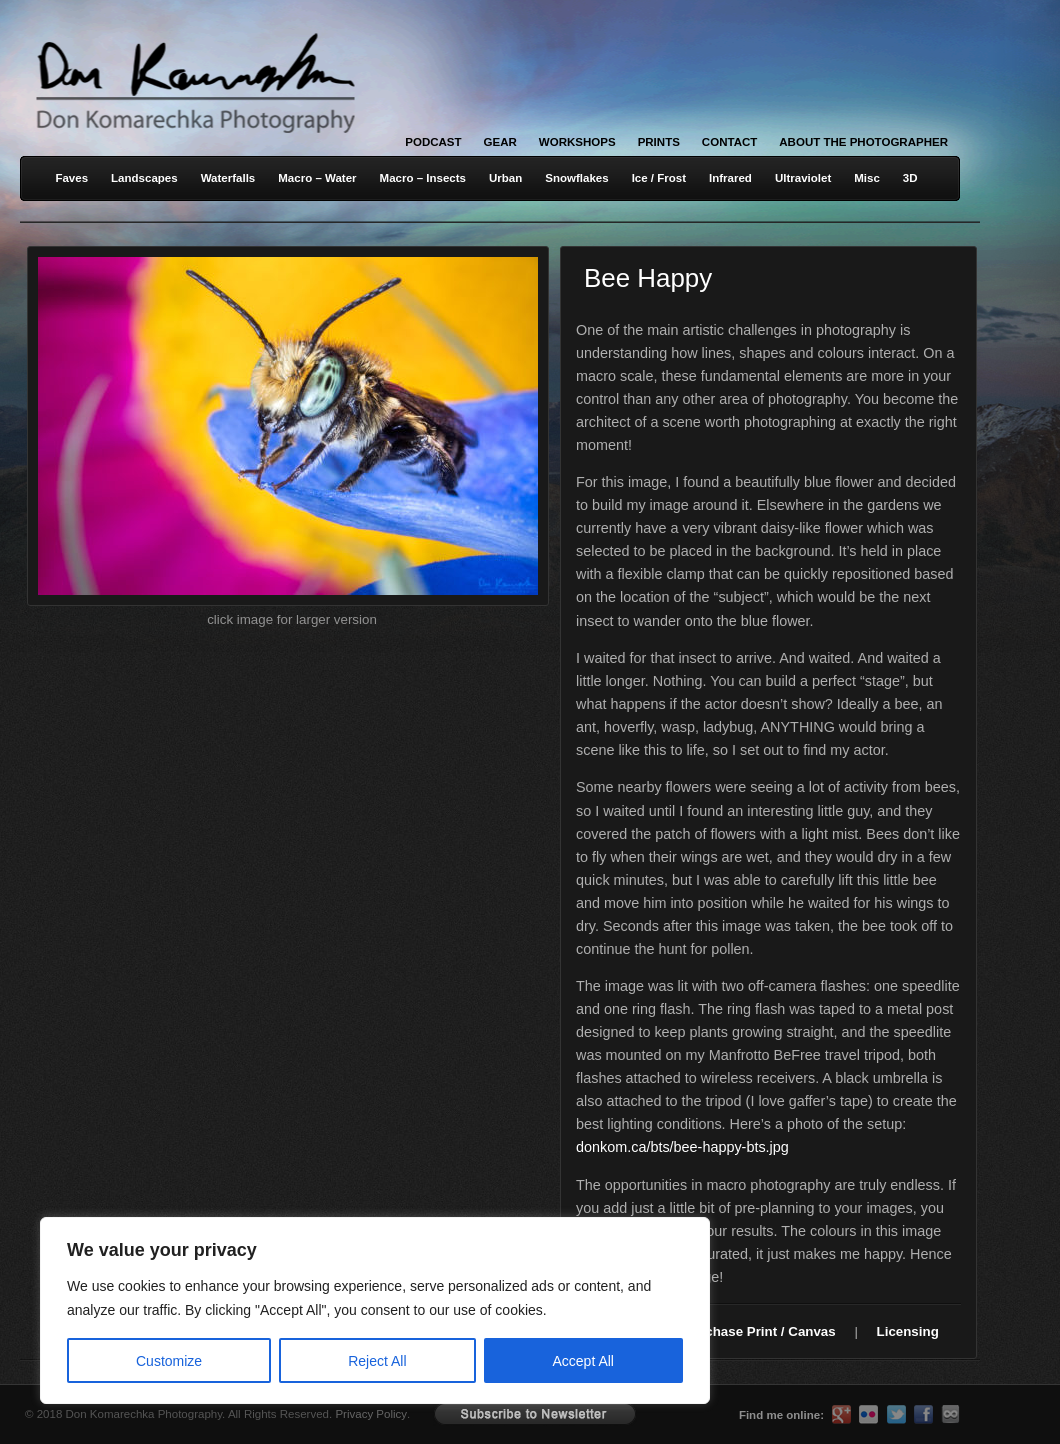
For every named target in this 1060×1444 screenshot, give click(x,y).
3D (910, 178)
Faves (71, 178)
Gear (500, 142)
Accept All (583, 1361)
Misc (867, 178)
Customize (169, 1361)
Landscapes (144, 178)
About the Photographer (863, 142)
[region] (260, 1310)
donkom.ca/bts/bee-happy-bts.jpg (682, 1147)
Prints (659, 142)
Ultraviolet (803, 178)
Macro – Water (317, 178)
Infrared (730, 178)
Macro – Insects (423, 178)
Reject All (377, 1361)
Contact (729, 142)
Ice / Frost (659, 178)
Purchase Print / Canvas (759, 1331)
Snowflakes (576, 178)
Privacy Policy (371, 1414)
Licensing (908, 1331)
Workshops (577, 142)
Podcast (433, 142)
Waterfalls (228, 178)
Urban (505, 178)
